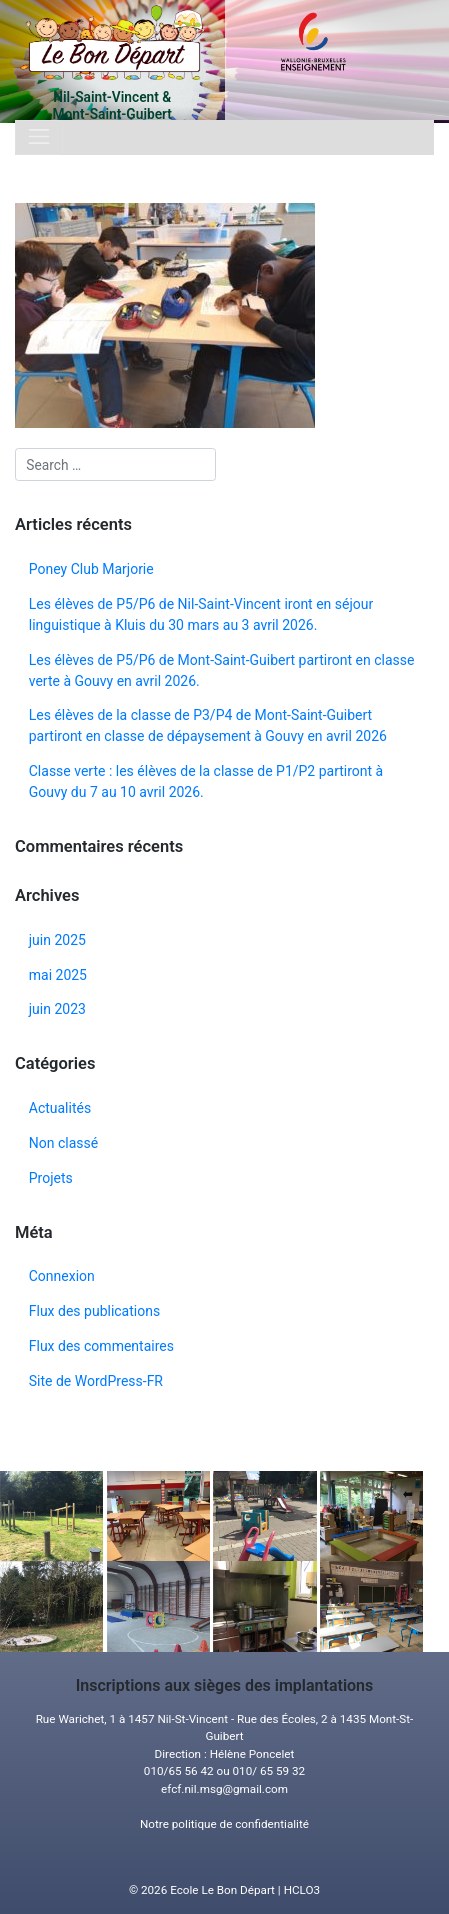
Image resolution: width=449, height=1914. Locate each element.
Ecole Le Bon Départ (222, 1890)
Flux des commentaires (101, 1346)
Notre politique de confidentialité (224, 1824)
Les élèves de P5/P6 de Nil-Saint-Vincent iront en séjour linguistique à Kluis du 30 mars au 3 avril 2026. (201, 614)
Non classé (63, 1143)
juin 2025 (57, 940)
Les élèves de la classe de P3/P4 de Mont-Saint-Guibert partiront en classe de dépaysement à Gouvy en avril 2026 (208, 725)
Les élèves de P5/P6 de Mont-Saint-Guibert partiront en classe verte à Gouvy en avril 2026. (222, 670)
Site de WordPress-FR (96, 1381)
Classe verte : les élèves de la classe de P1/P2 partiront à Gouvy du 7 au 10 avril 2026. (206, 781)
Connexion (62, 1276)
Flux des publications (94, 1311)
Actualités (60, 1108)
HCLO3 (302, 1890)
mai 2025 (58, 975)
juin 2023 (57, 1009)
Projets (51, 1178)
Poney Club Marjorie (91, 569)
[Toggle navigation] (39, 137)
